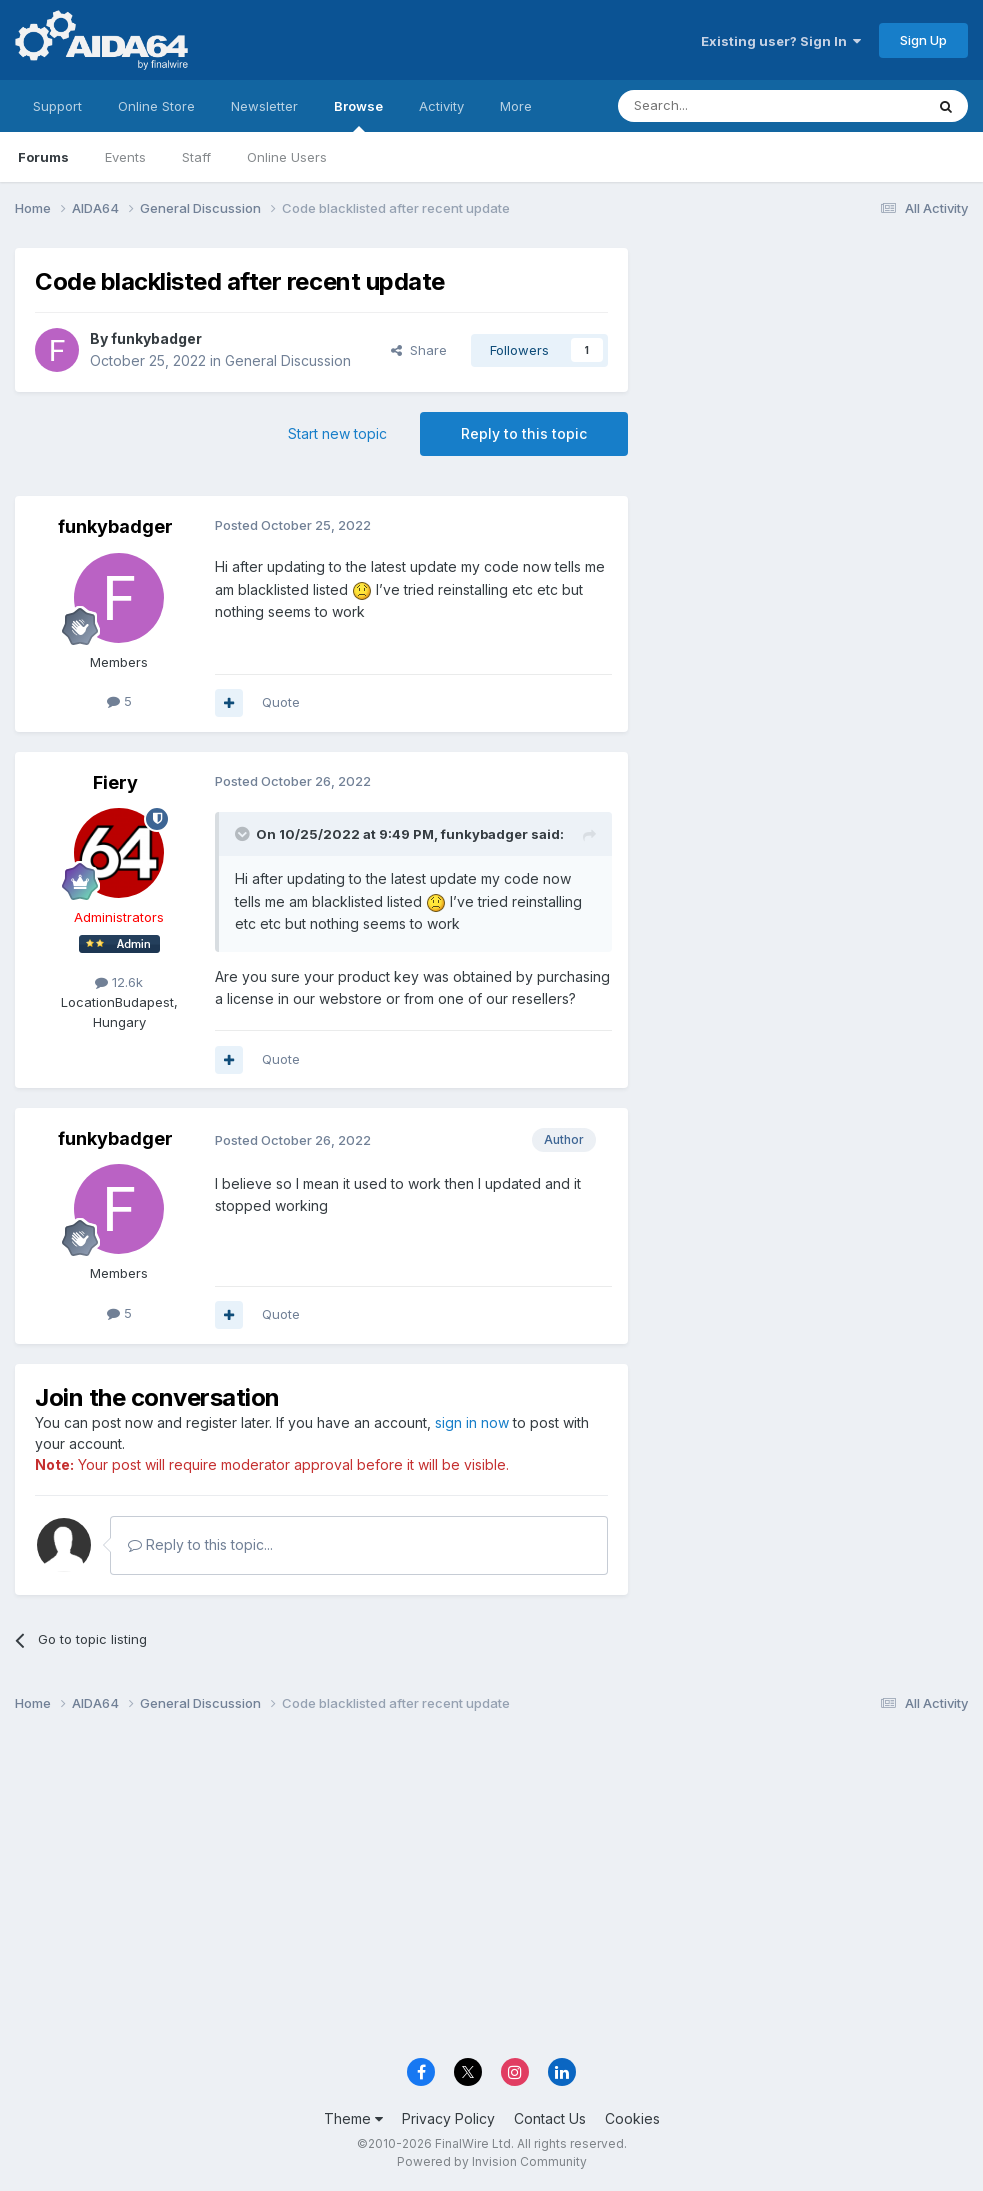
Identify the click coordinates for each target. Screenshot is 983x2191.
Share (419, 350)
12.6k (119, 982)
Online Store (156, 106)
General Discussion (288, 360)
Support (57, 106)
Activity (441, 106)
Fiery (115, 782)
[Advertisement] (808, 381)
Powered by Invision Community (492, 2161)
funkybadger (156, 338)
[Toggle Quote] (244, 834)
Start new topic (337, 433)
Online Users (287, 157)
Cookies (632, 2118)
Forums (43, 157)
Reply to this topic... (200, 1544)
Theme (353, 2118)
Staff (196, 157)
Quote (281, 702)
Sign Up (923, 40)
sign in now (472, 1422)
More (516, 106)
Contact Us (550, 2118)
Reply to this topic (524, 433)
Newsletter (264, 106)
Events (125, 157)
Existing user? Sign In (781, 41)
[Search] (720, 106)
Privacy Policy (448, 2118)
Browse (358, 115)
